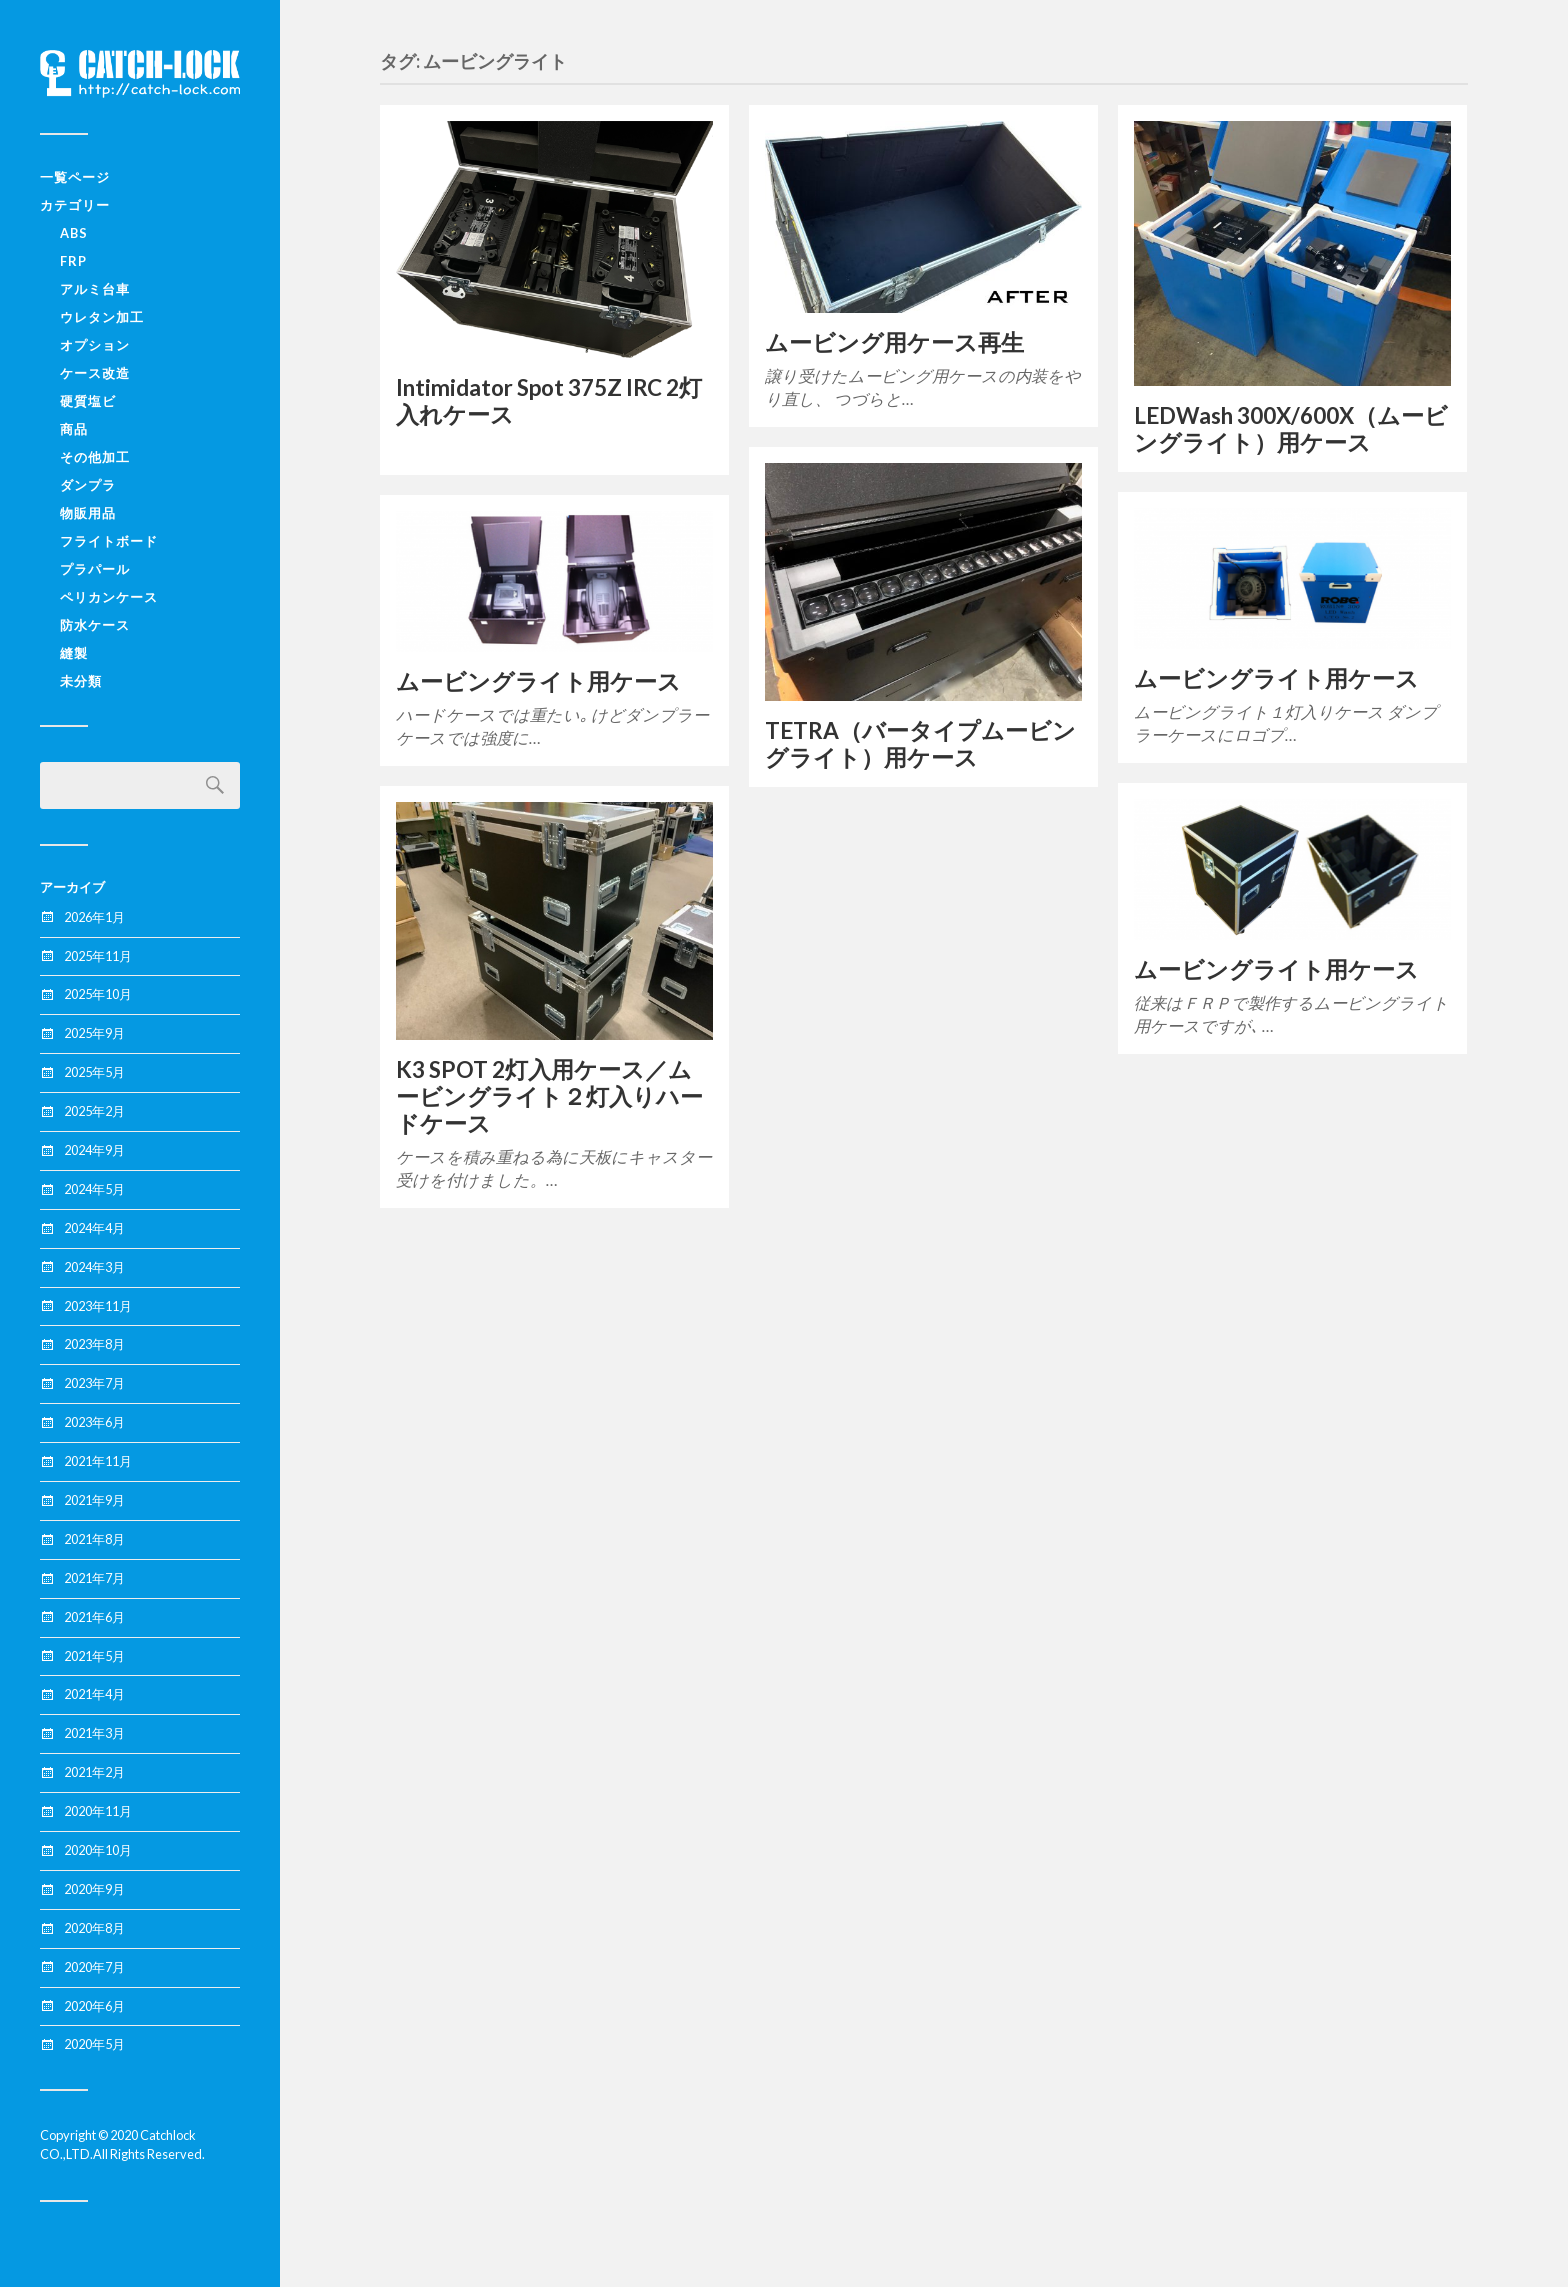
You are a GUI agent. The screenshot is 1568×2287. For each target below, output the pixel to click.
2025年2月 (94, 1111)
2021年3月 (94, 1733)
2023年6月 (94, 1422)
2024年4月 (94, 1228)
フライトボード (109, 541)
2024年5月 (94, 1189)
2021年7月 (94, 1578)
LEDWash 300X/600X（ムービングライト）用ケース (1291, 429)
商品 (74, 429)
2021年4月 (94, 1694)
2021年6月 (94, 1617)
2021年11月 (98, 1461)
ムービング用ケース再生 (894, 342)
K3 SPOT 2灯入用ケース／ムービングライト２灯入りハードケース (549, 1096)
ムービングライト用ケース (1276, 678)
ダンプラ (88, 485)
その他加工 (95, 457)
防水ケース (95, 625)
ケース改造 (95, 373)
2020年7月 (94, 1967)
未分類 (81, 681)
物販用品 (88, 513)
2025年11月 (98, 956)
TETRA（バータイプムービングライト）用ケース (920, 744)
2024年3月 (94, 1267)
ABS (74, 233)
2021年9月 (94, 1500)
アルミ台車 (95, 289)
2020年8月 (94, 1928)
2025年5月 (94, 1072)
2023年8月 (94, 1344)
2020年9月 (94, 1889)
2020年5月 (94, 2044)
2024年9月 (94, 1150)
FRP (73, 261)
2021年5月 (94, 1656)
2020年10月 (98, 1850)
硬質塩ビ (88, 401)
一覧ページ (75, 177)
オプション (95, 345)
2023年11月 (98, 1306)
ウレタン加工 (102, 317)
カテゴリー (75, 205)
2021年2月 (94, 1772)
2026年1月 (94, 917)
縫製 (74, 653)
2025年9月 (94, 1033)
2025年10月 (98, 994)
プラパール (95, 569)
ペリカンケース (109, 597)
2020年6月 (94, 2006)
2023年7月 (94, 1383)
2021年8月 (94, 1539)
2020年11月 (98, 1811)
